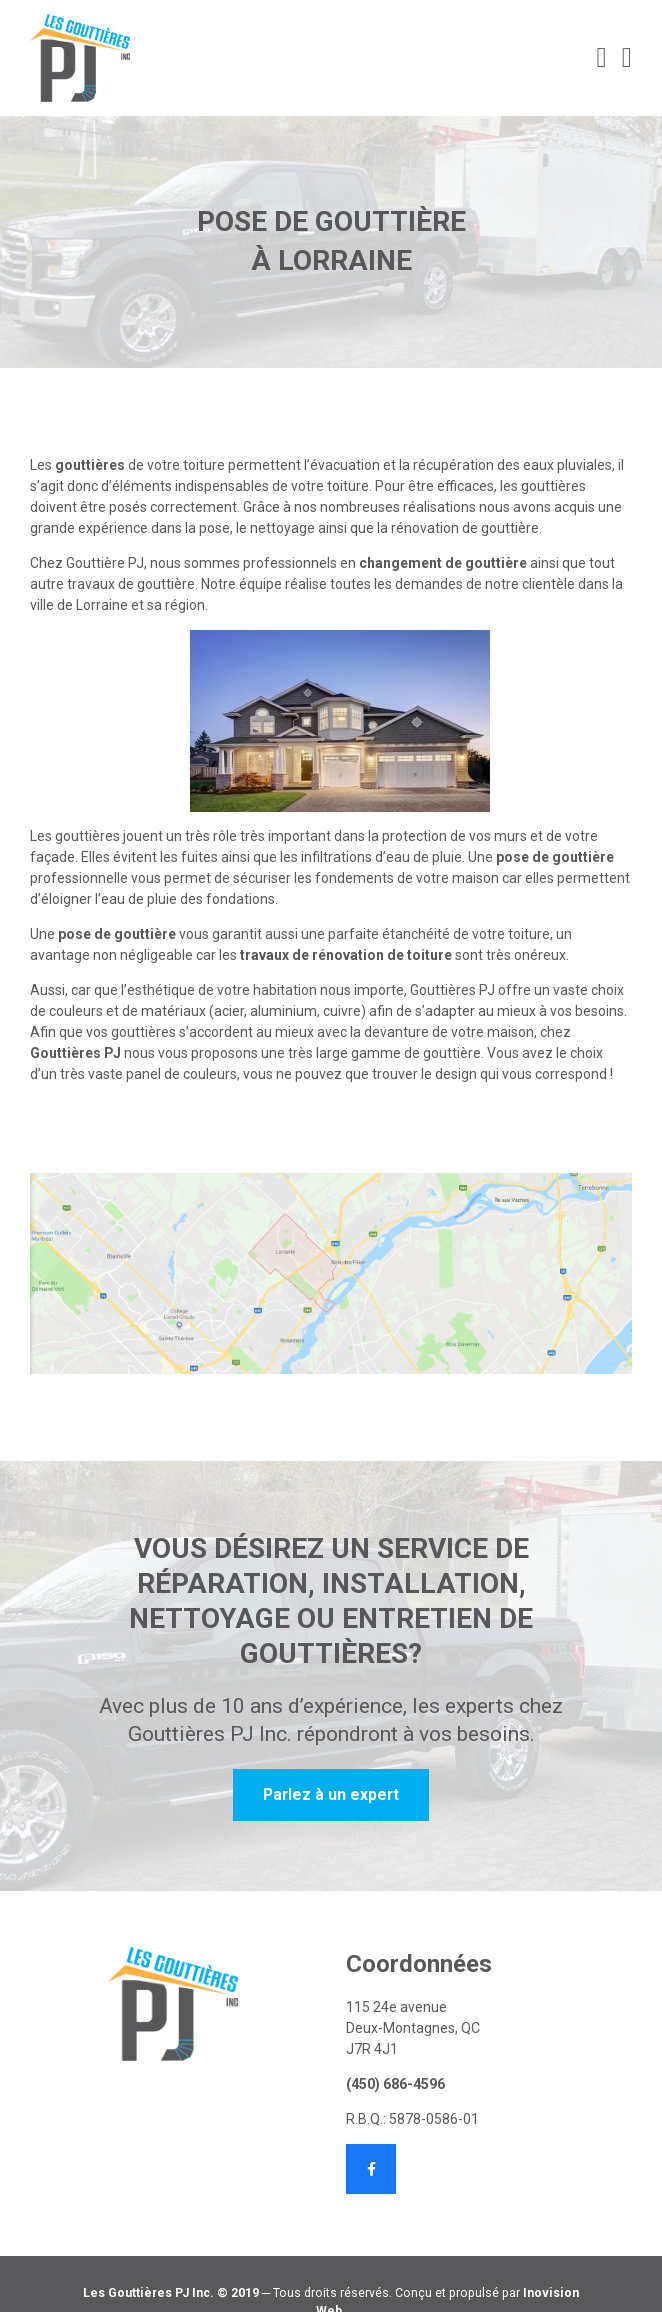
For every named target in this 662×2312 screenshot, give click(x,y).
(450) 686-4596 (395, 2084)
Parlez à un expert (331, 1794)
